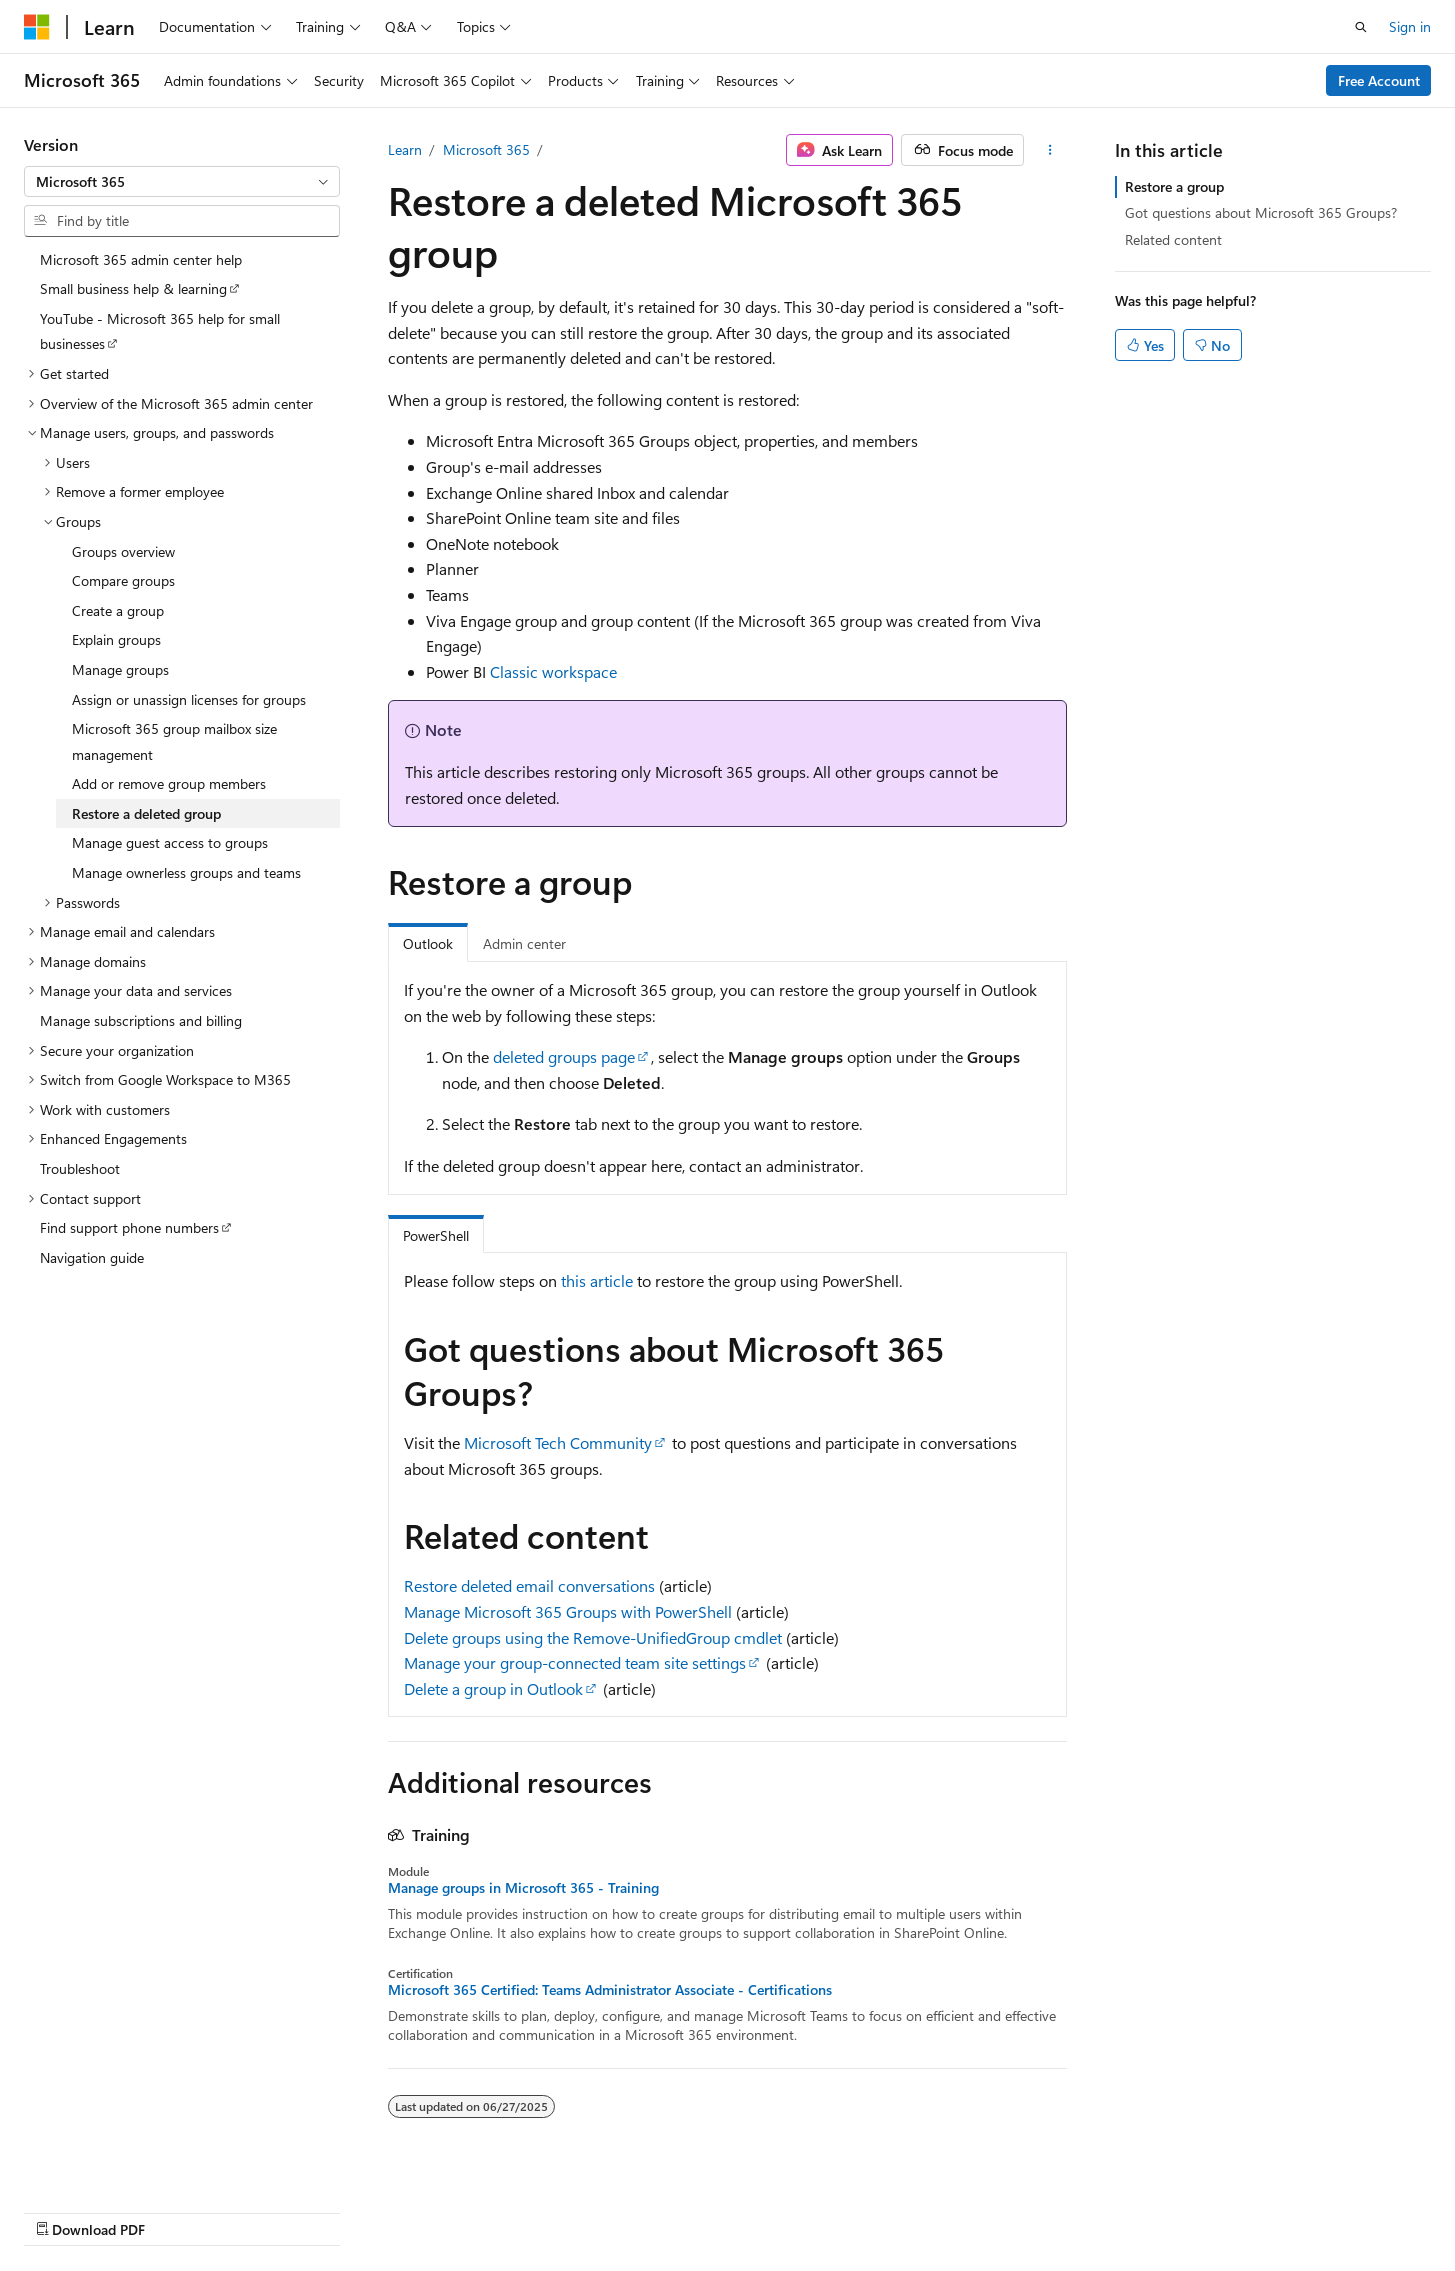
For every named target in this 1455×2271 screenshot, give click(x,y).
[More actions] (1049, 150)
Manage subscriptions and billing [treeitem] (141, 1020)
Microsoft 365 (486, 149)
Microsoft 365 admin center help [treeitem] (141, 259)
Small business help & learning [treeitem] (133, 288)
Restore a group (1174, 186)
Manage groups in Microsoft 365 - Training (523, 1888)
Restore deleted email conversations (529, 1585)
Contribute (969, 2208)
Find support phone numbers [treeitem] (129, 1227)
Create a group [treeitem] (118, 610)
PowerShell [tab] (436, 1235)
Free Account (1379, 80)
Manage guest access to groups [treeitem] (170, 842)
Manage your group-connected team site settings (575, 1662)
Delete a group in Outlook (493, 1688)
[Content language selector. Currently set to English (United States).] (115, 2208)
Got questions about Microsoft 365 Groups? (1261, 212)
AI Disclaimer (676, 2208)
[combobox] (182, 182)
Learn (405, 149)
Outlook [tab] (428, 943)
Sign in (1410, 26)
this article (597, 1280)
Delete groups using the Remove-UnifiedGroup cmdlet (593, 1637)
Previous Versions (793, 2208)
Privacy (1048, 2208)
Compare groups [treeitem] (123, 580)
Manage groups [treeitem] (120, 669)
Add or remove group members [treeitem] (169, 783)
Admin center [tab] (524, 943)
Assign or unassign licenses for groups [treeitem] (189, 699)
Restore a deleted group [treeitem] (146, 813)
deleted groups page (564, 1056)
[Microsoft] (37, 27)
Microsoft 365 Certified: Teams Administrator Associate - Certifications (610, 1990)
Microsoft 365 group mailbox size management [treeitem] (174, 741)
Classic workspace (553, 671)
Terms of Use (1148, 2208)
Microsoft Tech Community (558, 1442)
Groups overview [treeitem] (123, 551)
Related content (1173, 239)
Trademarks (1247, 2208)
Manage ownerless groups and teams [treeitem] (186, 872)
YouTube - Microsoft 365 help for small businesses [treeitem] (160, 331)
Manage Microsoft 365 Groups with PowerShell (568, 1611)
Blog (884, 2208)
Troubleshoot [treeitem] (80, 1168)
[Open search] (1361, 27)
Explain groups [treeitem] (116, 639)
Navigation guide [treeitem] (92, 1257)
